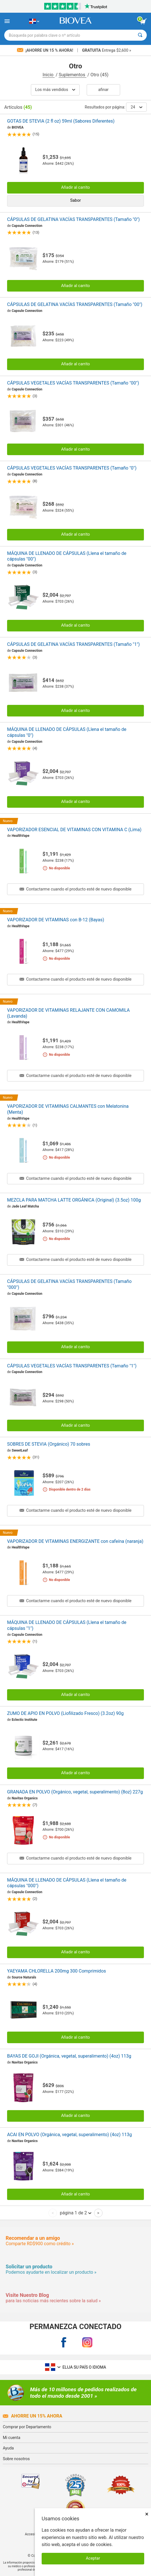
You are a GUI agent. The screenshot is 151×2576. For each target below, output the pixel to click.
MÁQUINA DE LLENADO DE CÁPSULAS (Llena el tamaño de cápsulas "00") (66, 556)
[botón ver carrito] (143, 21)
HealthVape (20, 836)
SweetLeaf (20, 1450)
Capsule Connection (27, 226)
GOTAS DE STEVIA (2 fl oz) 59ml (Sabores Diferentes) (60, 121)
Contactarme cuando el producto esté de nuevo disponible (76, 889)
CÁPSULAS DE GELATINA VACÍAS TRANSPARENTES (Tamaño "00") (74, 304)
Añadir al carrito (75, 187)
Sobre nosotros (16, 2458)
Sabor (75, 200)
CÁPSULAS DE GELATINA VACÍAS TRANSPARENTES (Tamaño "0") (73, 219)
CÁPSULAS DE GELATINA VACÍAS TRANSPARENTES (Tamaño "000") (69, 1284)
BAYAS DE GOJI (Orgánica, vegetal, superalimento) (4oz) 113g (69, 2056)
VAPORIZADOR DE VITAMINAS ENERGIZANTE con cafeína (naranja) (75, 1541)
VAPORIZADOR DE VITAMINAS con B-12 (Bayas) (55, 919)
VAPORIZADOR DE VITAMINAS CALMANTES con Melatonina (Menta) (68, 1109)
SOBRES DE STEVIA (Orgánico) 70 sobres (48, 1444)
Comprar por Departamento (27, 2427)
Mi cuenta (11, 2437)
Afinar (103, 89)
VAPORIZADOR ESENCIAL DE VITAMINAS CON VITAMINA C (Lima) (74, 829)
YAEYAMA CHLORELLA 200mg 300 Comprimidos (56, 1971)
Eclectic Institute (24, 1720)
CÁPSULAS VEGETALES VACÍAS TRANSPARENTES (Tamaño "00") (73, 383)
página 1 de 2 (75, 2213)
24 (136, 107)
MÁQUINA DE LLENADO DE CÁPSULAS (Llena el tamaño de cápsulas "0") (66, 732)
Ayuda (8, 2448)
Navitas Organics (25, 1798)
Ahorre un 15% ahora (32, 2416)
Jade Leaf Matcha (25, 1206)
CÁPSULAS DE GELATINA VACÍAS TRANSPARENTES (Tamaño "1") (73, 644)
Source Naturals (24, 1977)
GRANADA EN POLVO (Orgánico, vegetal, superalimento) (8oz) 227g (75, 1792)
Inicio (48, 74)
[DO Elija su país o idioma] (34, 21)
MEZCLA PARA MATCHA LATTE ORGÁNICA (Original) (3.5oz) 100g (74, 1200)
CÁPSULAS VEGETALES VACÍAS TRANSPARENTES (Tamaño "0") (72, 468)
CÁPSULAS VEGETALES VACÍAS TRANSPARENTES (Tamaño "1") (72, 1366)
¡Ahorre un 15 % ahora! (45, 50)
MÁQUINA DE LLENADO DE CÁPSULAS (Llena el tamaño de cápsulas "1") (66, 1625)
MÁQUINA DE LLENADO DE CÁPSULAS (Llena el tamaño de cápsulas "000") (66, 1883)
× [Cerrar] (146, 2514)
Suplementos (72, 74)
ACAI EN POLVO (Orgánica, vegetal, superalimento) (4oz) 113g (69, 2134)
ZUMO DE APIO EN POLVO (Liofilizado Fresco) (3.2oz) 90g (65, 1713)
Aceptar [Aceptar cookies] (93, 2558)
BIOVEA (18, 127)
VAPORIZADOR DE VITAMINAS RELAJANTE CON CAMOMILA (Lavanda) (68, 1013)
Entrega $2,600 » (106, 50)
